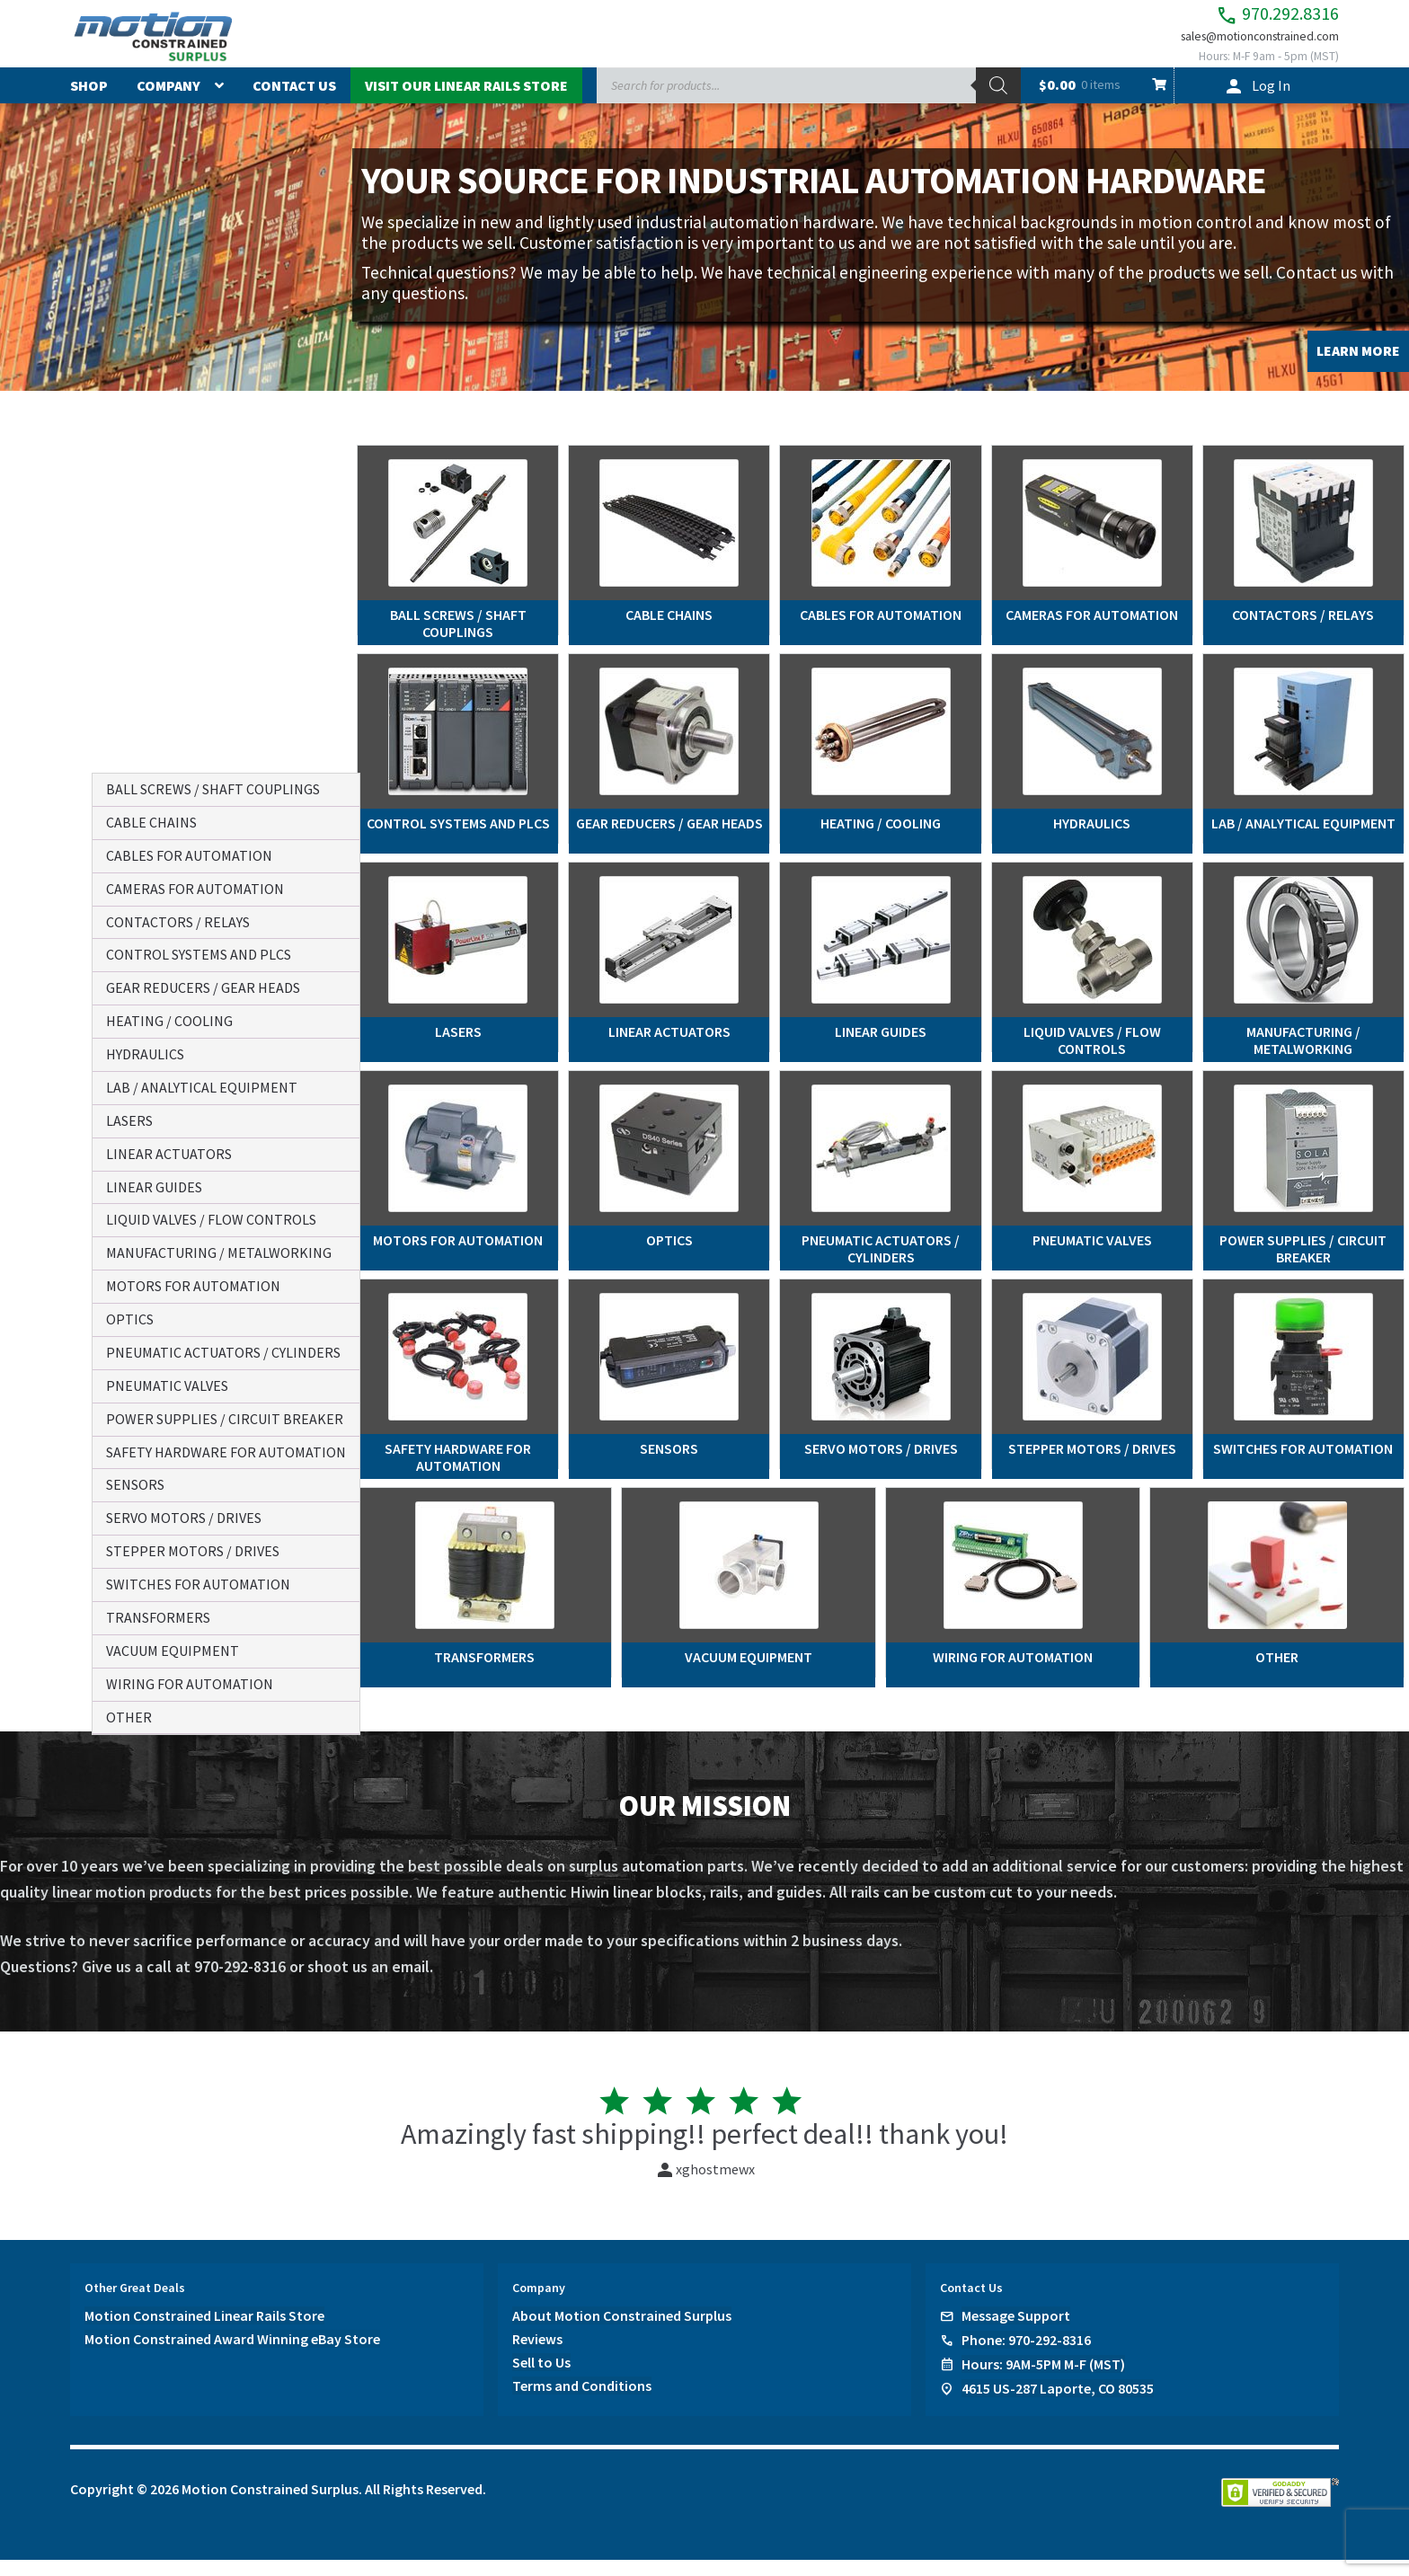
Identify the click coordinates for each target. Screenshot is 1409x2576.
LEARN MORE (1358, 367)
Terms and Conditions (581, 2402)
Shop (89, 102)
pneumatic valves (167, 1385)
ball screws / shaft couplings (213, 789)
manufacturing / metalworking (219, 1252)
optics (130, 1319)
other (129, 1717)
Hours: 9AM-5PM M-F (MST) (1043, 2380)
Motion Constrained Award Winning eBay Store (232, 2355)
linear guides (154, 1187)
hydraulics (145, 1054)
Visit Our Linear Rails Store (466, 102)
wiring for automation (189, 1684)
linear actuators (169, 1154)
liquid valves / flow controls (211, 1219)
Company (168, 102)
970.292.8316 (1247, 18)
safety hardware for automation (226, 1452)
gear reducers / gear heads (203, 987)
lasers (129, 1120)
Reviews (537, 2355)
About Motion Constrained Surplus (621, 2332)
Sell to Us (541, 2378)
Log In (1271, 102)
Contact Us (294, 102)
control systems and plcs (198, 954)
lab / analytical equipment (201, 1087)
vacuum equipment (172, 1651)
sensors (135, 1484)
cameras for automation (195, 889)
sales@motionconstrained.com (1242, 47)
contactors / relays (178, 922)
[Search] (998, 102)
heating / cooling (169, 1021)
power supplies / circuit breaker (224, 1419)
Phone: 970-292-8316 (1026, 2356)
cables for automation (189, 855)
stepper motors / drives (192, 1551)
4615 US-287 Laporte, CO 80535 (1057, 2404)
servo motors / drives (183, 1518)
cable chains (151, 822)
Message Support (1015, 2332)
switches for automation (198, 1584)
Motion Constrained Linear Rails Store (204, 2332)
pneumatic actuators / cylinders (223, 1352)
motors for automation (193, 1286)
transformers (158, 1617)
